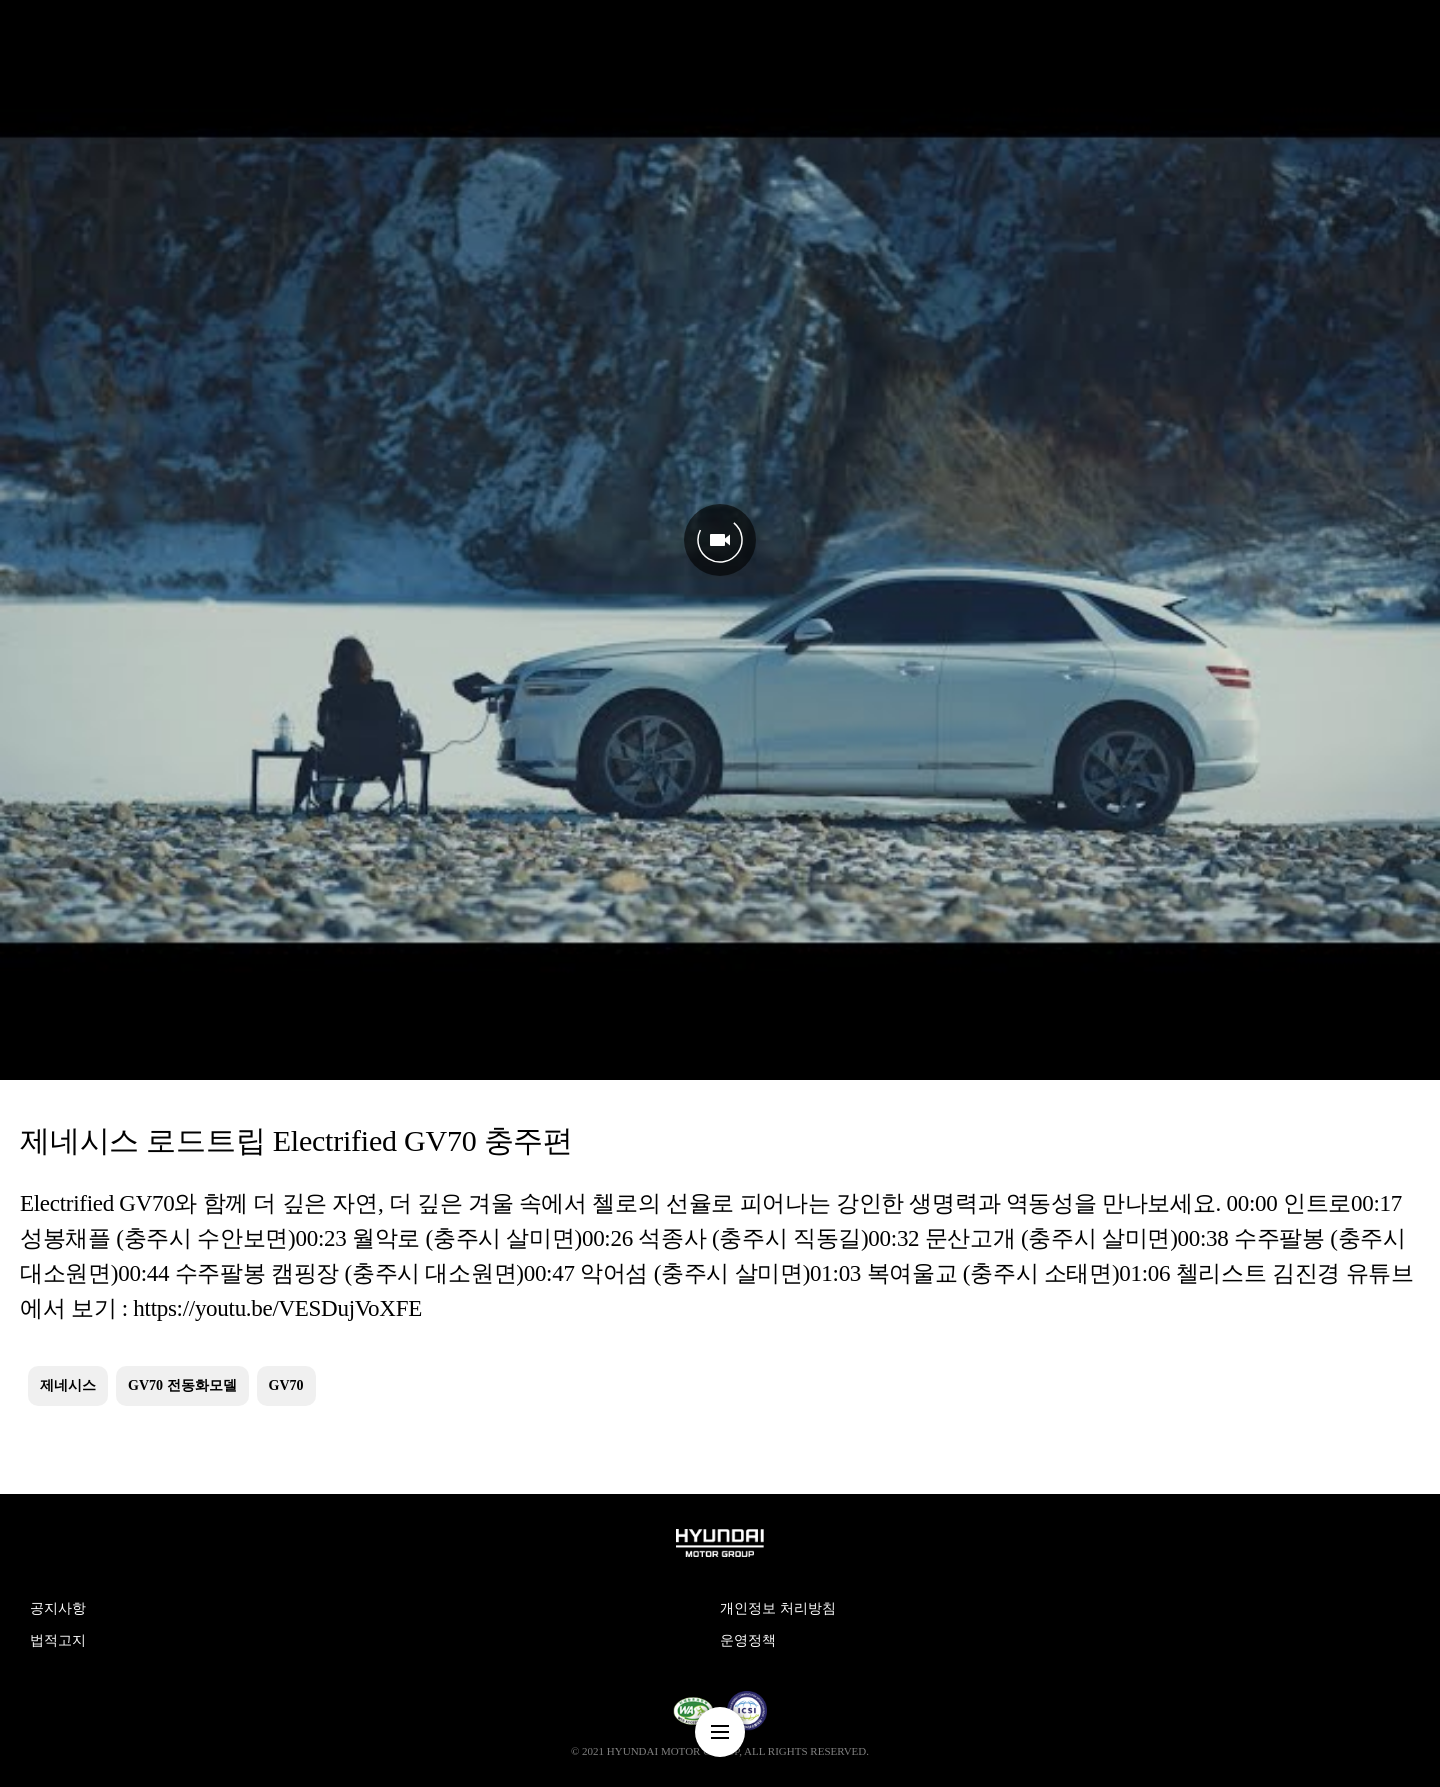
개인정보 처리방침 (778, 1608)
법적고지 (58, 1640)
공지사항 (58, 1608)
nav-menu (720, 1732)
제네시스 (68, 1385)
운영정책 (748, 1640)
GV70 (286, 1385)
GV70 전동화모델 (182, 1385)
